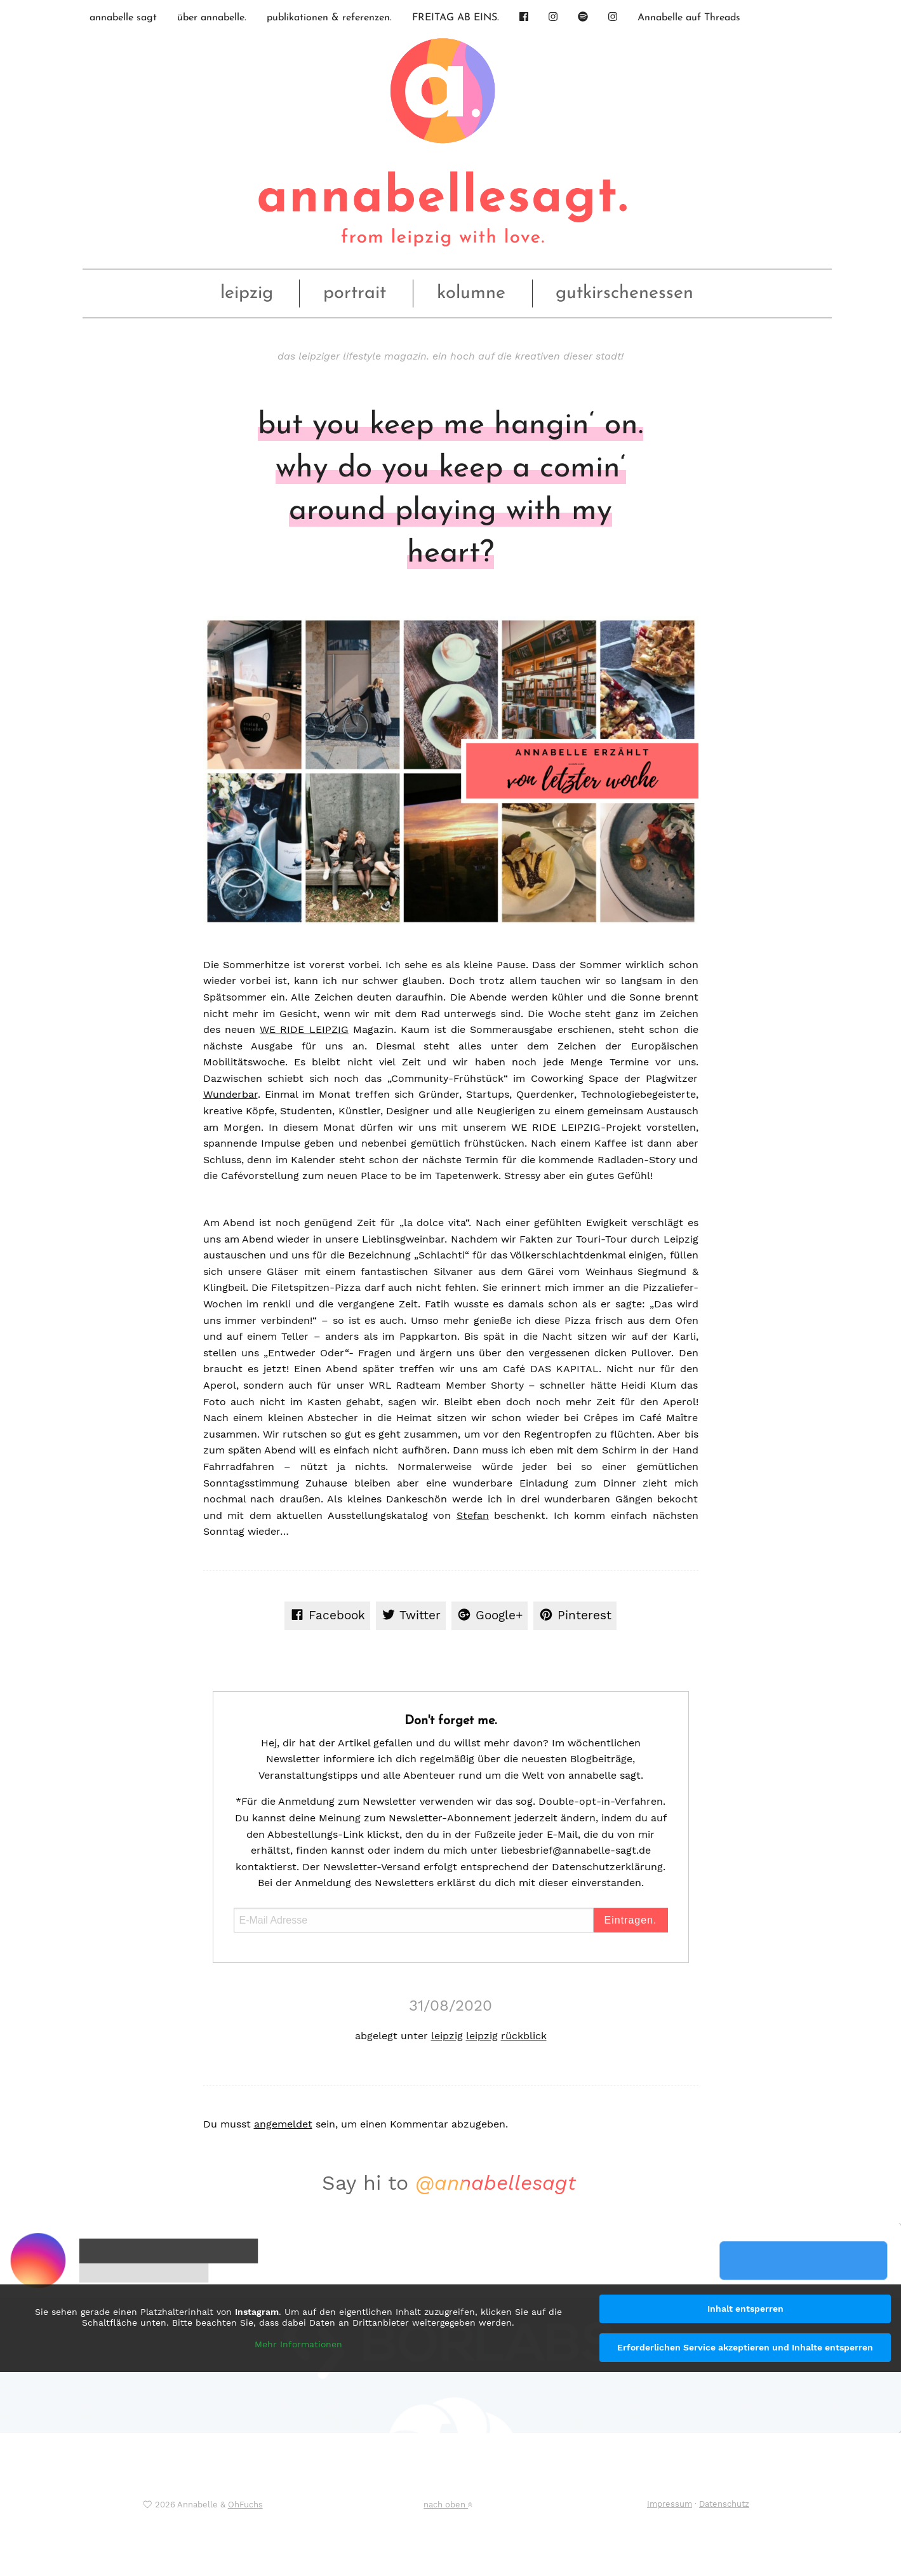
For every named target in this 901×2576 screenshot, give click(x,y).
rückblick (524, 2036)
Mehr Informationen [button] (298, 2344)
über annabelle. (211, 18)
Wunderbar (230, 1094)
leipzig (246, 293)
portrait (354, 293)
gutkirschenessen (624, 293)
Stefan (473, 1515)
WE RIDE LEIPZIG (304, 1029)
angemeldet (283, 2124)
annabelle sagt (123, 18)
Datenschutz (724, 2504)
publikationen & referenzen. (329, 18)
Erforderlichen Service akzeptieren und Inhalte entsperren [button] (745, 2347)
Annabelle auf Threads (688, 18)
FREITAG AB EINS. (455, 18)
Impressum (669, 2504)
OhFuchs (245, 2504)
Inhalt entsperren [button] (745, 2308)
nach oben (448, 2504)
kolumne (471, 293)
